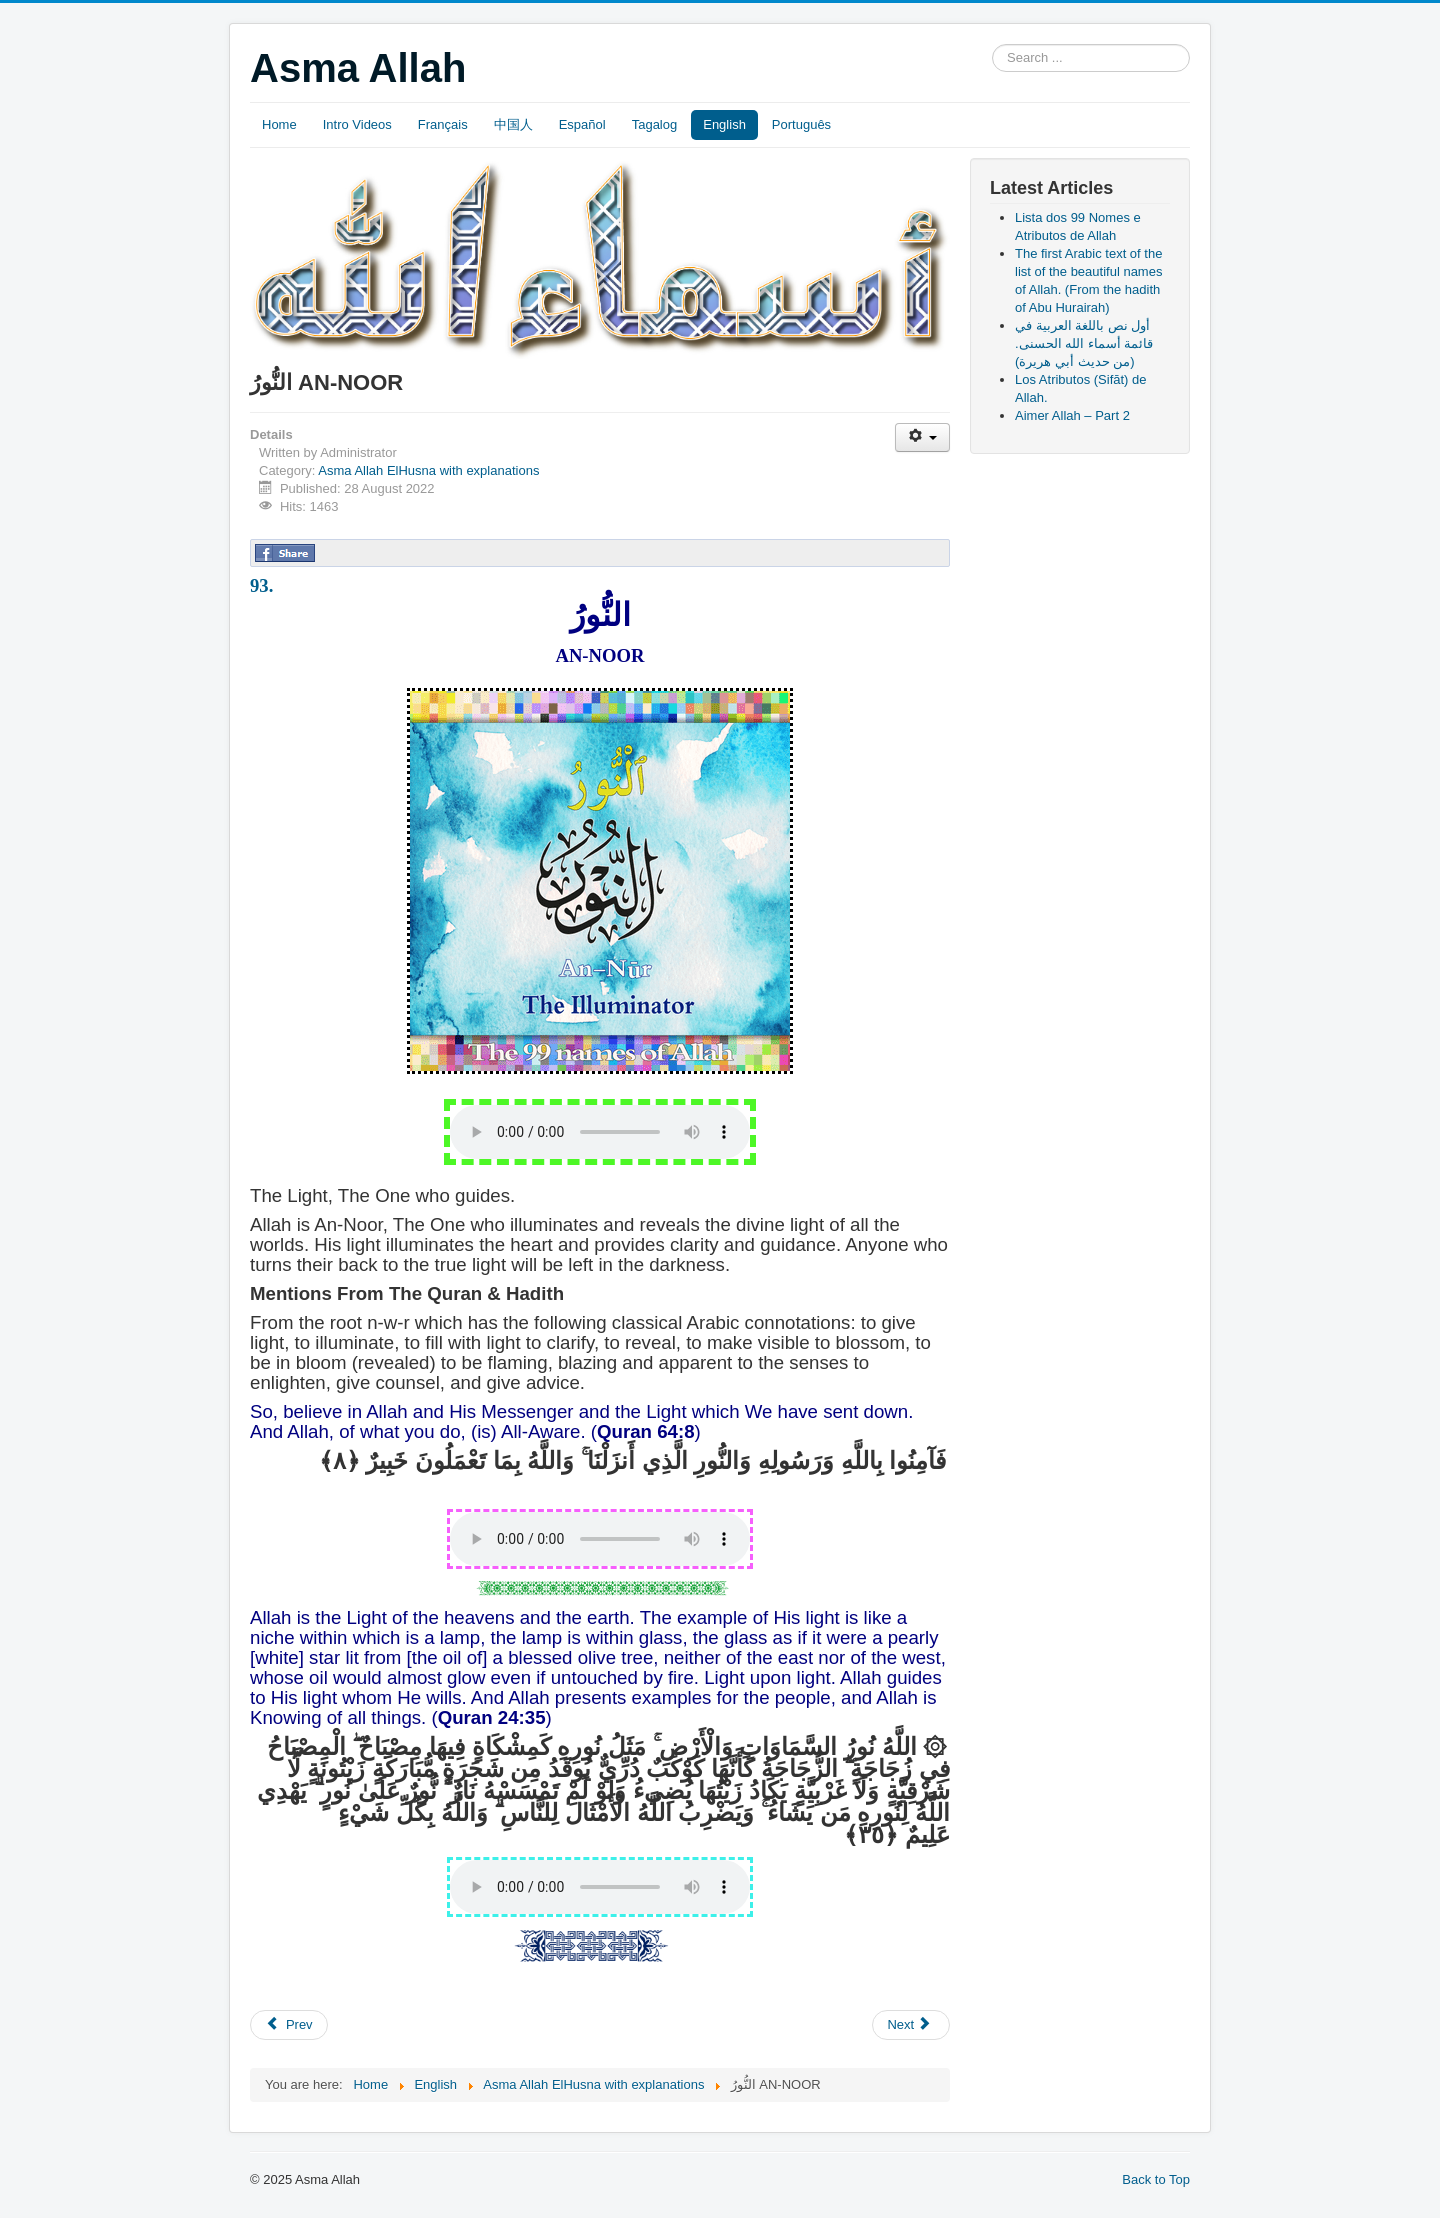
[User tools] (922, 437)
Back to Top (1156, 2179)
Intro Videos (357, 124)
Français (443, 124)
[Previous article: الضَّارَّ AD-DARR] (289, 2025)
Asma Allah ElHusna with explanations (428, 470)
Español (582, 124)
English (724, 124)
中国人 (513, 124)
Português (801, 124)
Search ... (992, 44)
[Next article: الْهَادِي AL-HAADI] (911, 2025)
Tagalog (655, 124)
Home (279, 124)
